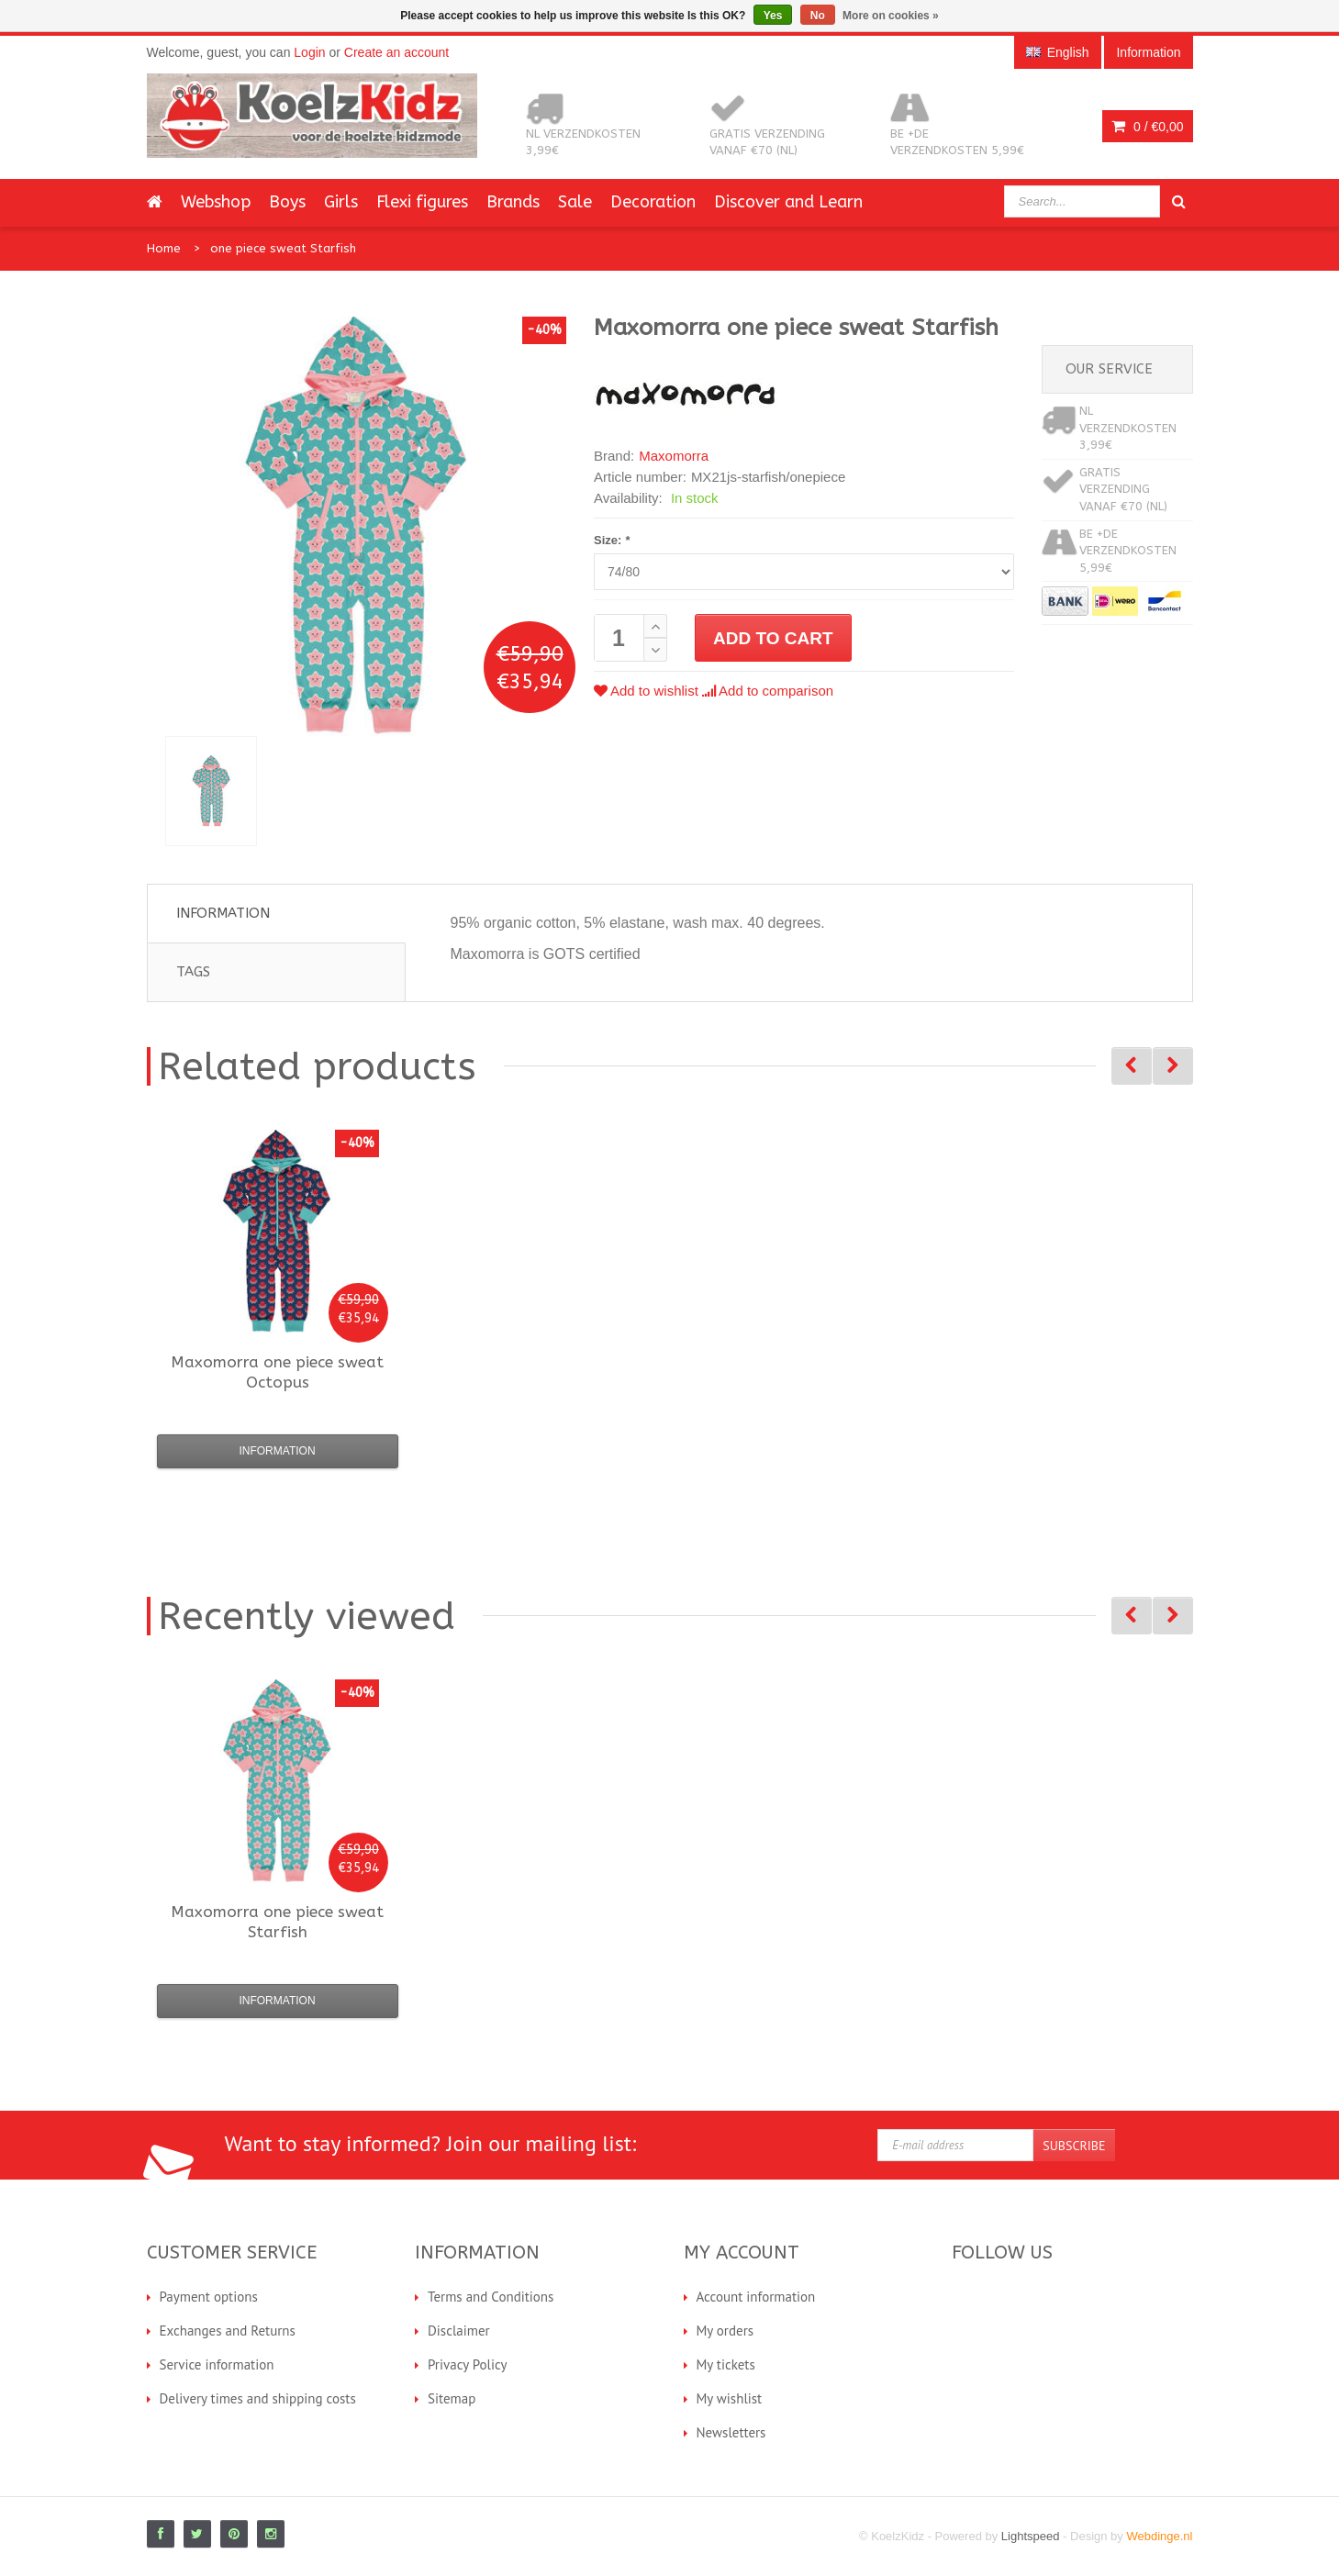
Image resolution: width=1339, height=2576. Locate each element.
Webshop (216, 202)
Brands (513, 202)
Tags (193, 972)
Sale (575, 202)
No (817, 15)
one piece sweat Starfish (283, 248)
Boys (287, 202)
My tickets (726, 2364)
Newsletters (731, 2432)
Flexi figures (422, 202)
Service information (217, 2364)
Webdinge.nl (1159, 2536)
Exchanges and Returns (228, 2330)
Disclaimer (459, 2330)
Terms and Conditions (490, 2296)
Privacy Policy (468, 2364)
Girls (341, 202)
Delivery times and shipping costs (258, 2398)
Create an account (396, 52)
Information (223, 913)
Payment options (209, 2296)
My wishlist (730, 2398)
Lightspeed (1030, 2536)
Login (309, 52)
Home (164, 248)
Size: (612, 540)
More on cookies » (890, 15)
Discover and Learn (788, 202)
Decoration (653, 202)
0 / (1147, 126)
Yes (773, 15)
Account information (756, 2296)
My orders (725, 2330)
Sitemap (451, 2398)
